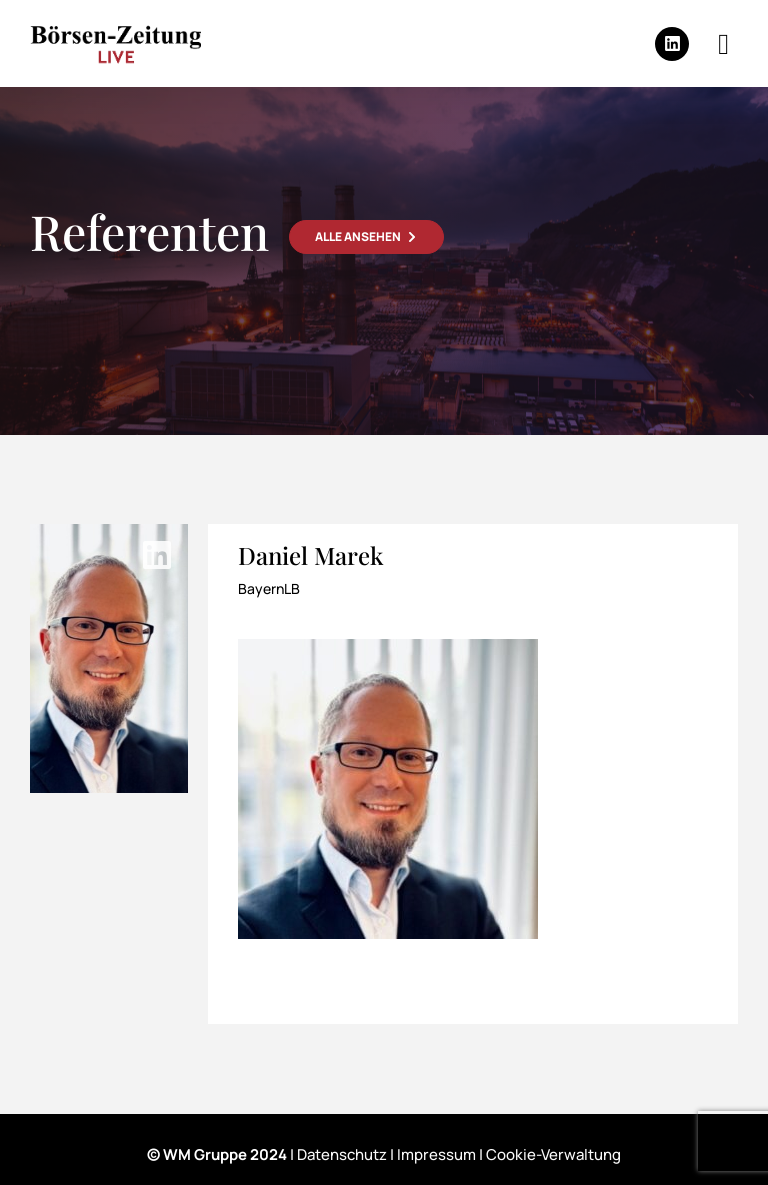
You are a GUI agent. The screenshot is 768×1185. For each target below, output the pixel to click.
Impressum (436, 1154)
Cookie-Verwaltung (553, 1154)
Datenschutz (342, 1154)
